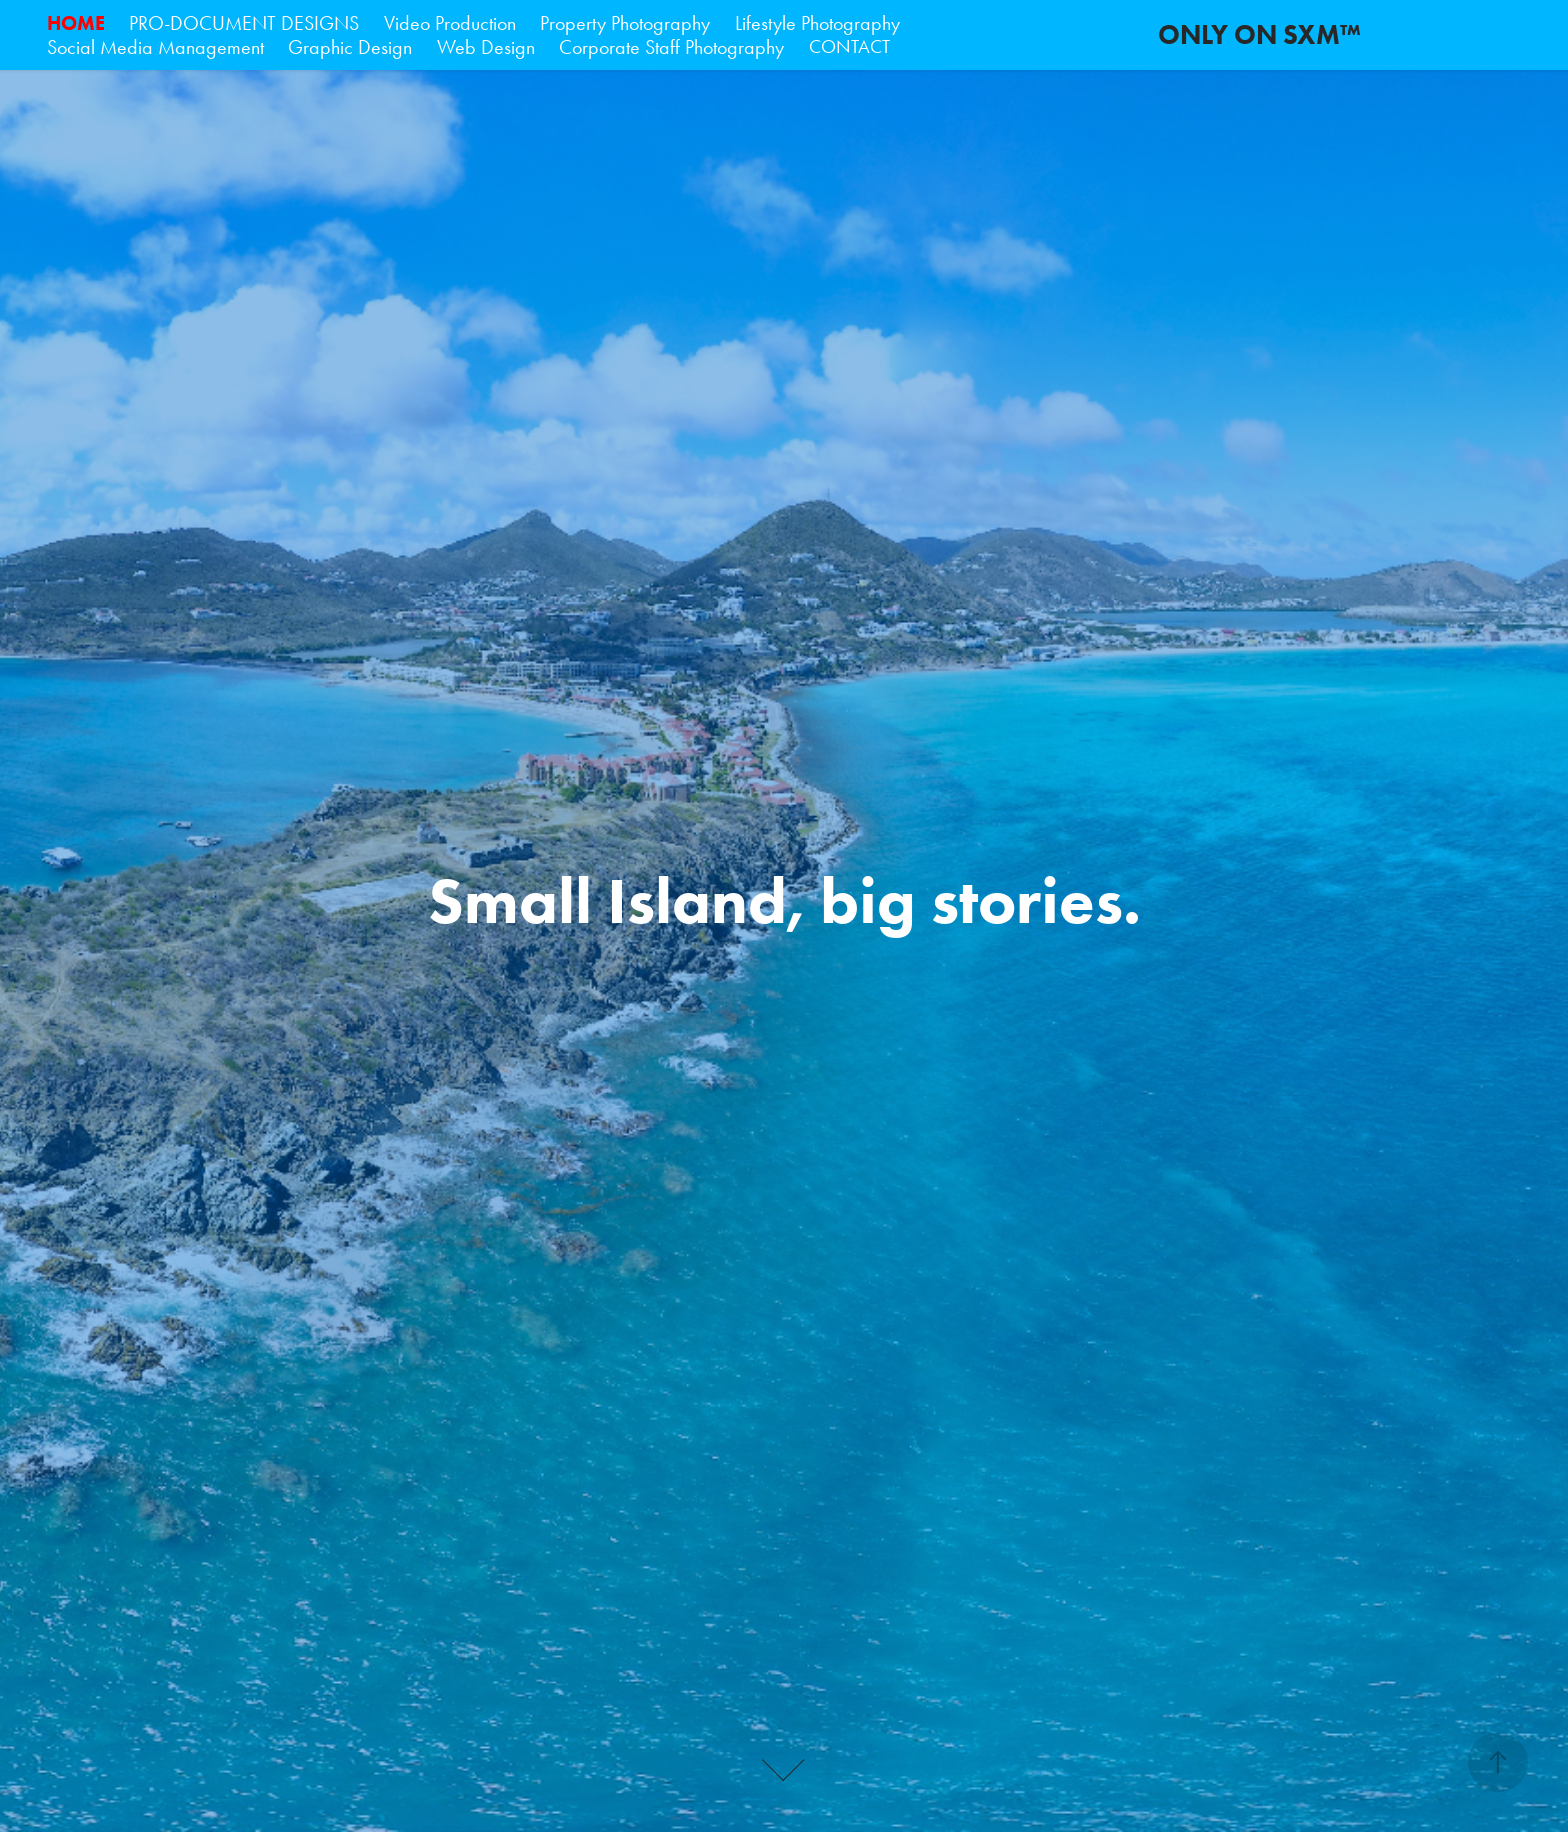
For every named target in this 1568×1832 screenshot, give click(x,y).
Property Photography (625, 23)
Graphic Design (350, 47)
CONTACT (849, 46)
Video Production (450, 23)
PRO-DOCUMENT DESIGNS (244, 23)
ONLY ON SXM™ (1259, 34)
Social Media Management (155, 47)
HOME (76, 23)
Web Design (486, 47)
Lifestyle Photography (817, 23)
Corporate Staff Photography (671, 47)
